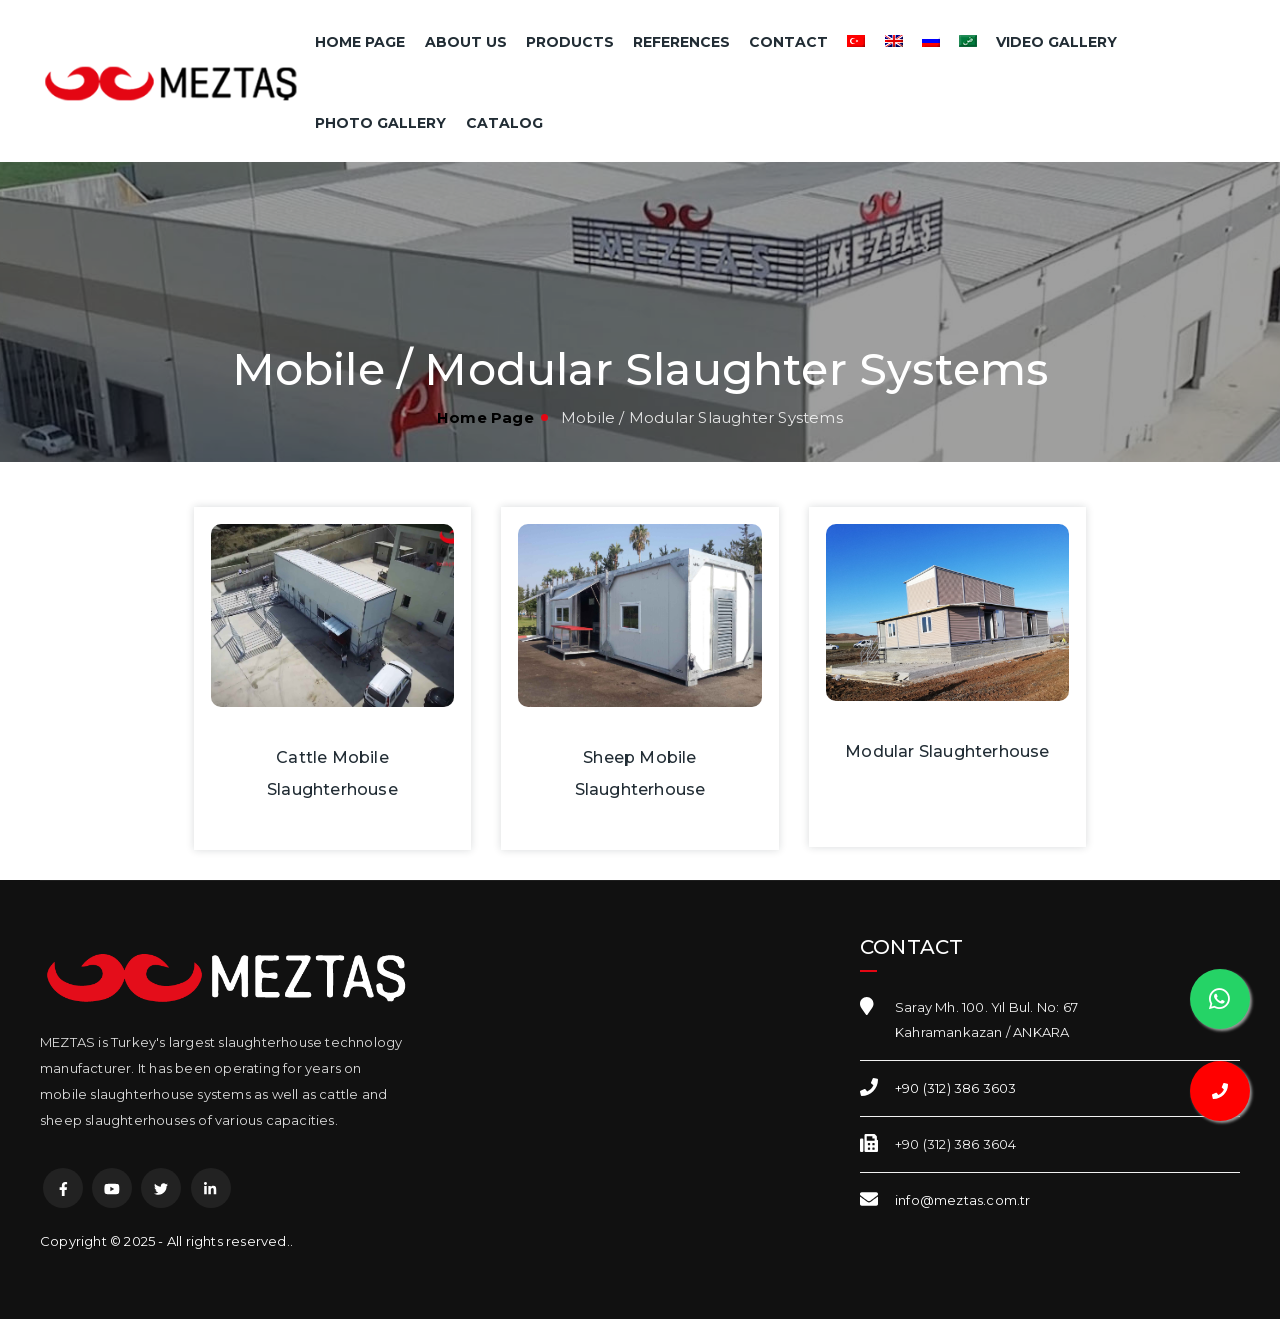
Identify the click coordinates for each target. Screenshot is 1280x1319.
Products (570, 42)
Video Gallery (1056, 42)
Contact (788, 42)
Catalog (504, 123)
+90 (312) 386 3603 (956, 1088)
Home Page (360, 42)
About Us (466, 42)
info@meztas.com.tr (963, 1200)
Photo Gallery (380, 123)
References (681, 42)
